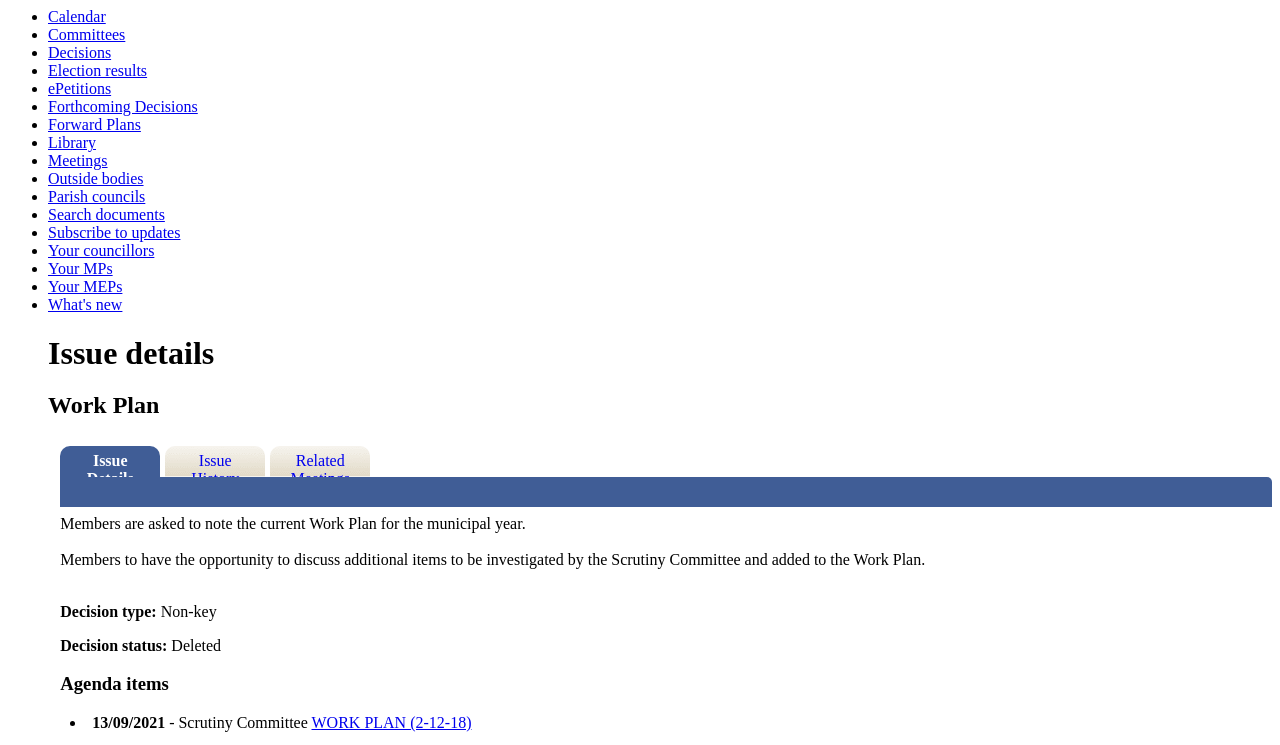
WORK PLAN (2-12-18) (392, 722)
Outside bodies (96, 178)
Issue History (215, 464)
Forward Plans (94, 124)
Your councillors (101, 250)
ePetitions (79, 88)
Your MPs (80, 268)
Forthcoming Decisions (123, 106)
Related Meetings (320, 464)
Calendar (77, 16)
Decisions (79, 52)
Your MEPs (85, 286)
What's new (85, 304)
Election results (97, 70)
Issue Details (110, 464)
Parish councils (96, 196)
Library (72, 142)
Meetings (78, 160)
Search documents (106, 214)
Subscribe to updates (114, 232)
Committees (86, 34)
